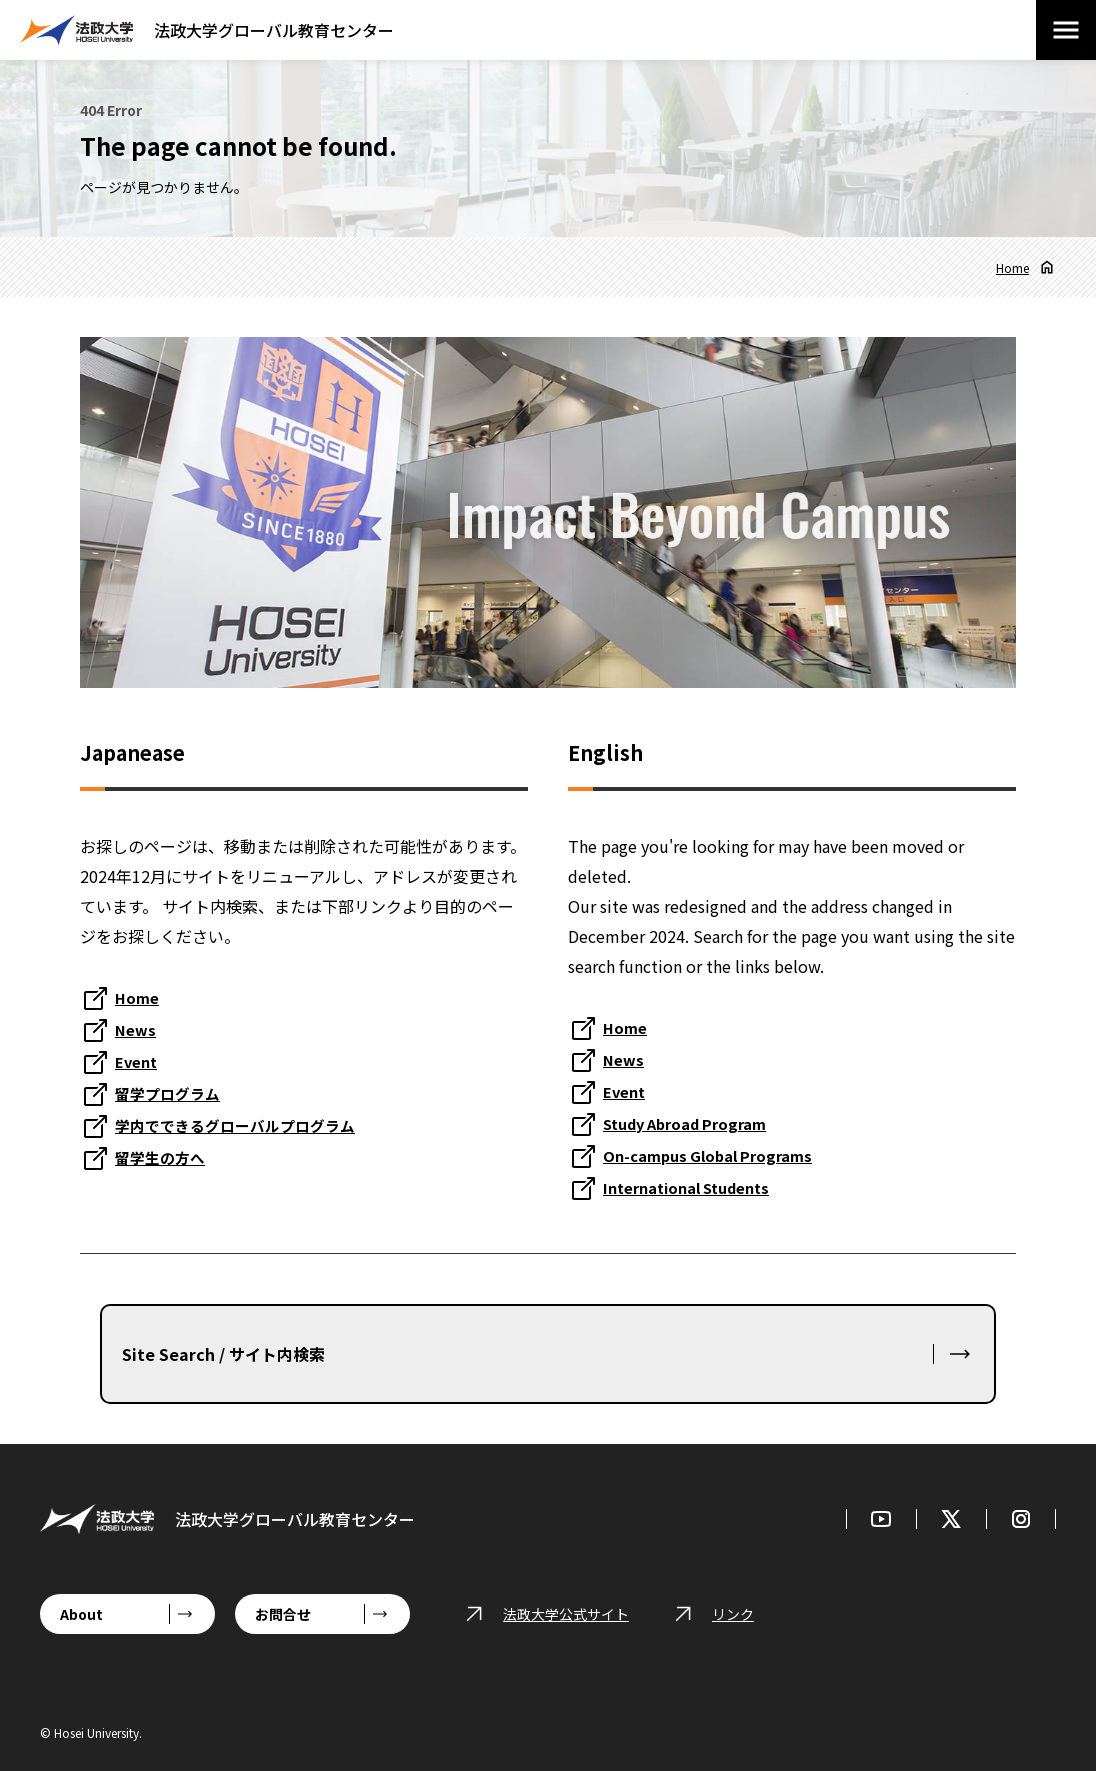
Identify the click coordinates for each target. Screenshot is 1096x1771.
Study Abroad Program (693, 1123)
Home (1012, 267)
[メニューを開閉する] (1066, 30)
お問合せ (283, 1614)
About (81, 1614)
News (136, 1029)
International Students (696, 1187)
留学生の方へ (163, 1157)
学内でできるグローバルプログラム (243, 1125)
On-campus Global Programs (715, 1155)
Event (138, 1061)
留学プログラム (171, 1093)
